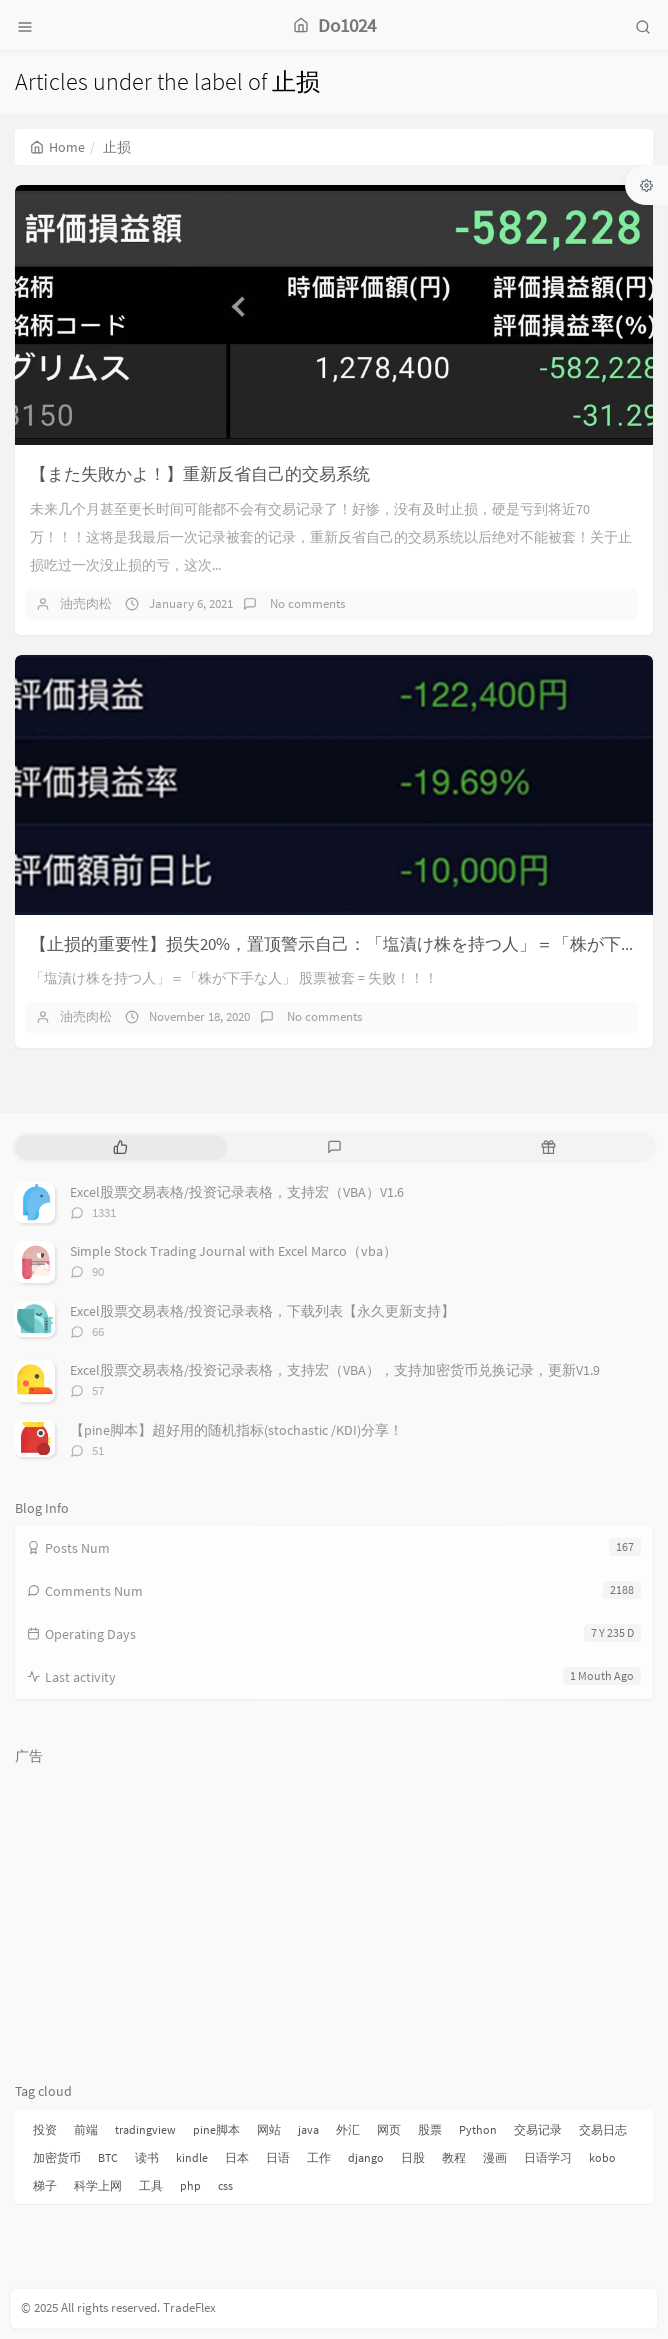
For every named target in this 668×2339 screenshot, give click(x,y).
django (366, 2157)
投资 (45, 2129)
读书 (147, 2157)
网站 (269, 2129)
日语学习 (548, 2157)
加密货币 (57, 2157)
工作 (319, 2157)
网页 (389, 2129)
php (190, 2185)
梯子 (45, 2185)
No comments (306, 603)
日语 (278, 2157)
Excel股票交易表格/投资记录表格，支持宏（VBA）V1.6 (237, 1192)
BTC (108, 2157)
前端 (86, 2129)
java (308, 2129)
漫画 (495, 2157)
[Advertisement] (334, 1914)
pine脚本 (216, 2129)
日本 (237, 2157)
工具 (151, 2185)
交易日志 (603, 2129)
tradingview (145, 2129)
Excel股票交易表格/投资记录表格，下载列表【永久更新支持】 (262, 1311)
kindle (192, 2157)
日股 (413, 2157)
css (225, 2185)
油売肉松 (86, 603)
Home (57, 147)
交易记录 (538, 2129)
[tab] (120, 1147)
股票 (430, 2129)
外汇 (348, 2129)
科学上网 (98, 2185)
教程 (454, 2157)
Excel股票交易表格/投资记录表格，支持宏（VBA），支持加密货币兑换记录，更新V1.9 (335, 1370)
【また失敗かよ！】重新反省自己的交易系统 (200, 474)
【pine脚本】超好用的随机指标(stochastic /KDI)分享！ (236, 1430)
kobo (602, 2157)
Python (478, 2129)
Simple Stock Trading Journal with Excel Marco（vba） (233, 1251)
